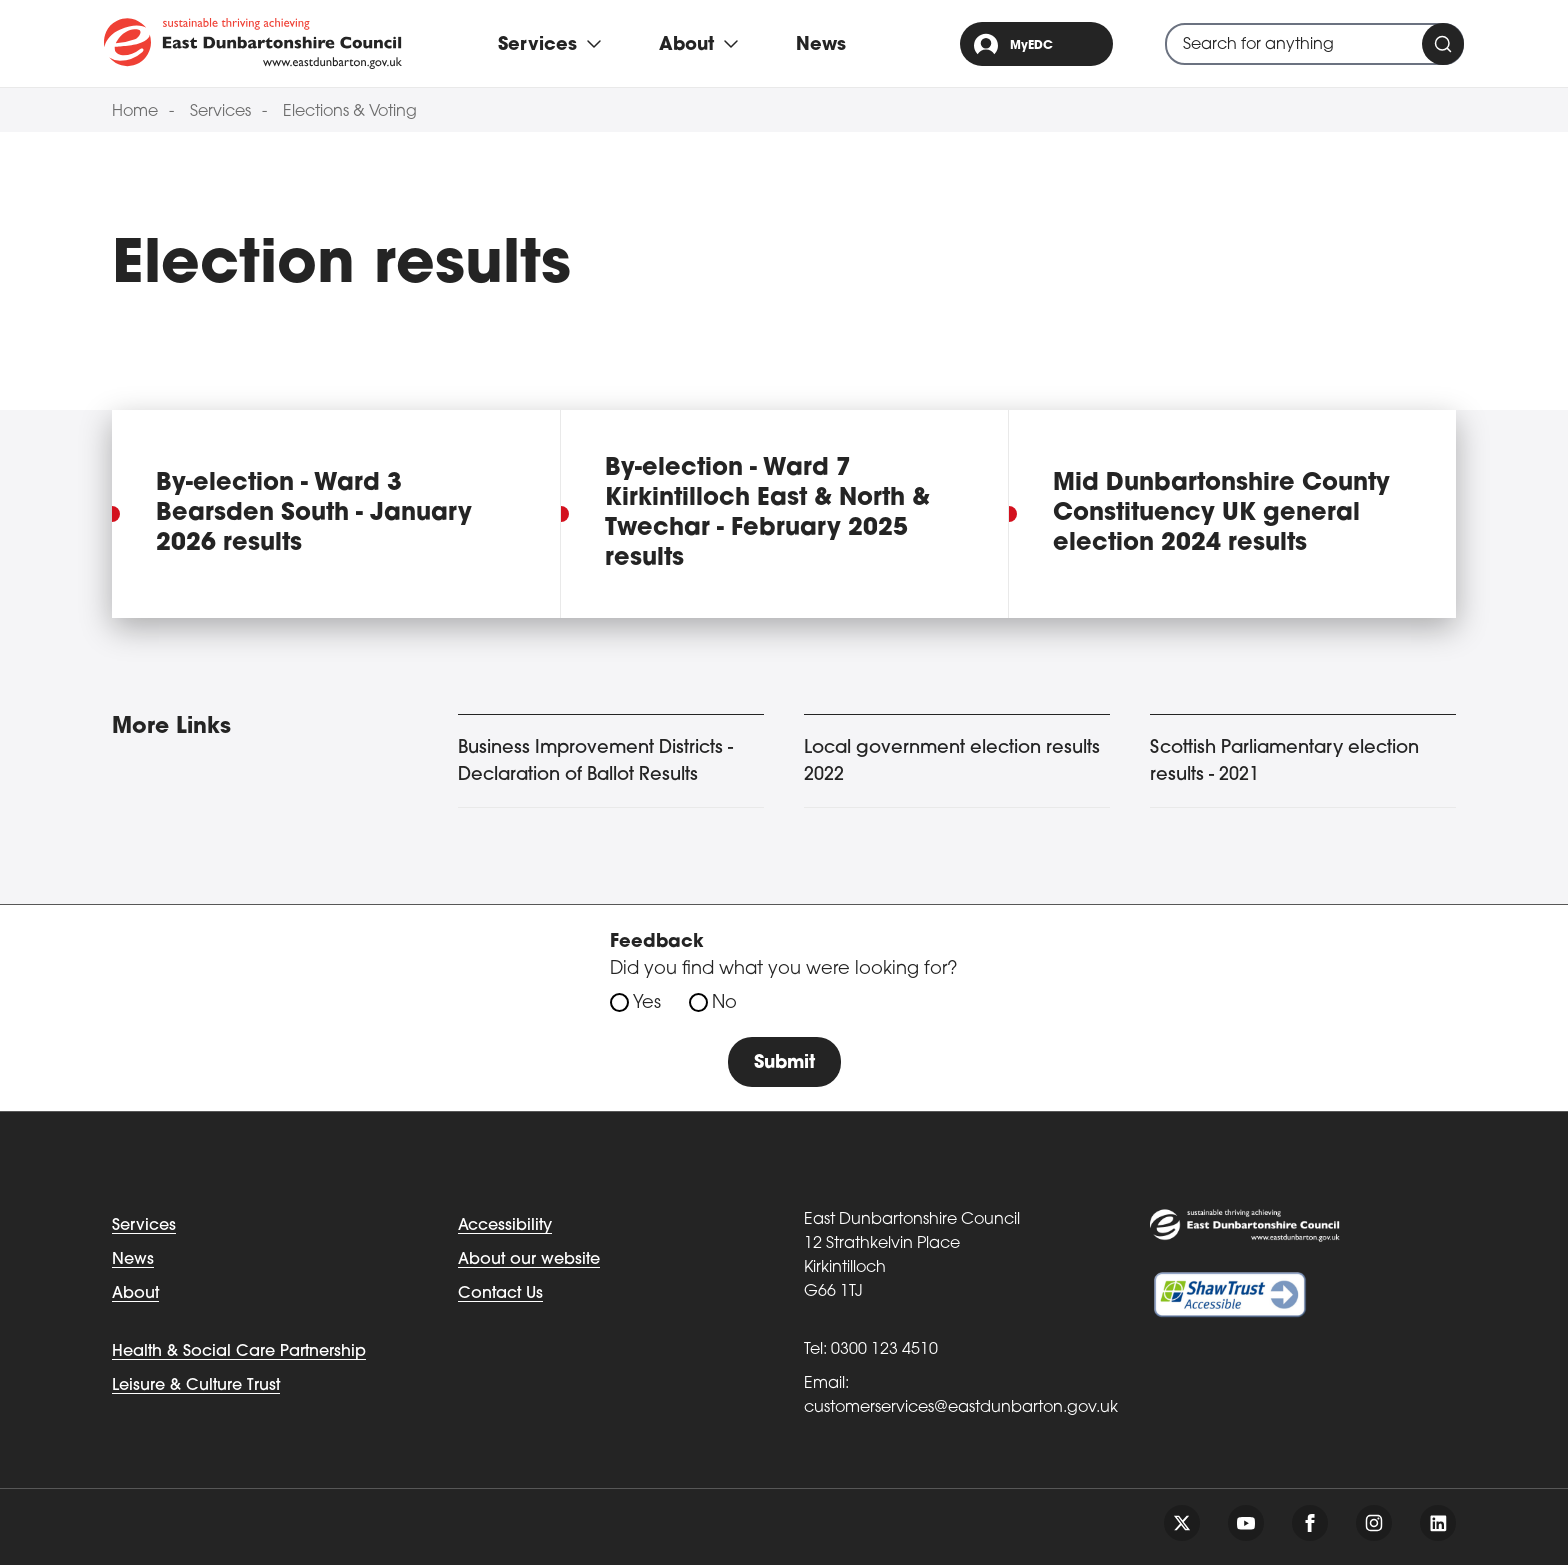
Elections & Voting (350, 112)
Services (220, 112)
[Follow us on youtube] (1246, 1523)
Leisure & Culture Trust (196, 1386)
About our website (529, 1260)
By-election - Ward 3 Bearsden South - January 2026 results (314, 514)
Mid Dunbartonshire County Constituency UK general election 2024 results (1221, 514)
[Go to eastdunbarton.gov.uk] (253, 43)
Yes (647, 1003)
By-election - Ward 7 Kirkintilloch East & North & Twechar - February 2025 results (767, 514)
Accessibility (505, 1226)
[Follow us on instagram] (1374, 1523)
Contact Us (500, 1294)
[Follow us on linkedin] (1438, 1523)
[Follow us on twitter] (1182, 1523)
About (135, 1294)
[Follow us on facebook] (1310, 1523)
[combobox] (1314, 44)
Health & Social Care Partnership (239, 1352)
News (821, 45)
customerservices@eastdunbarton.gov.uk (961, 1408)
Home (135, 112)
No (724, 1003)
